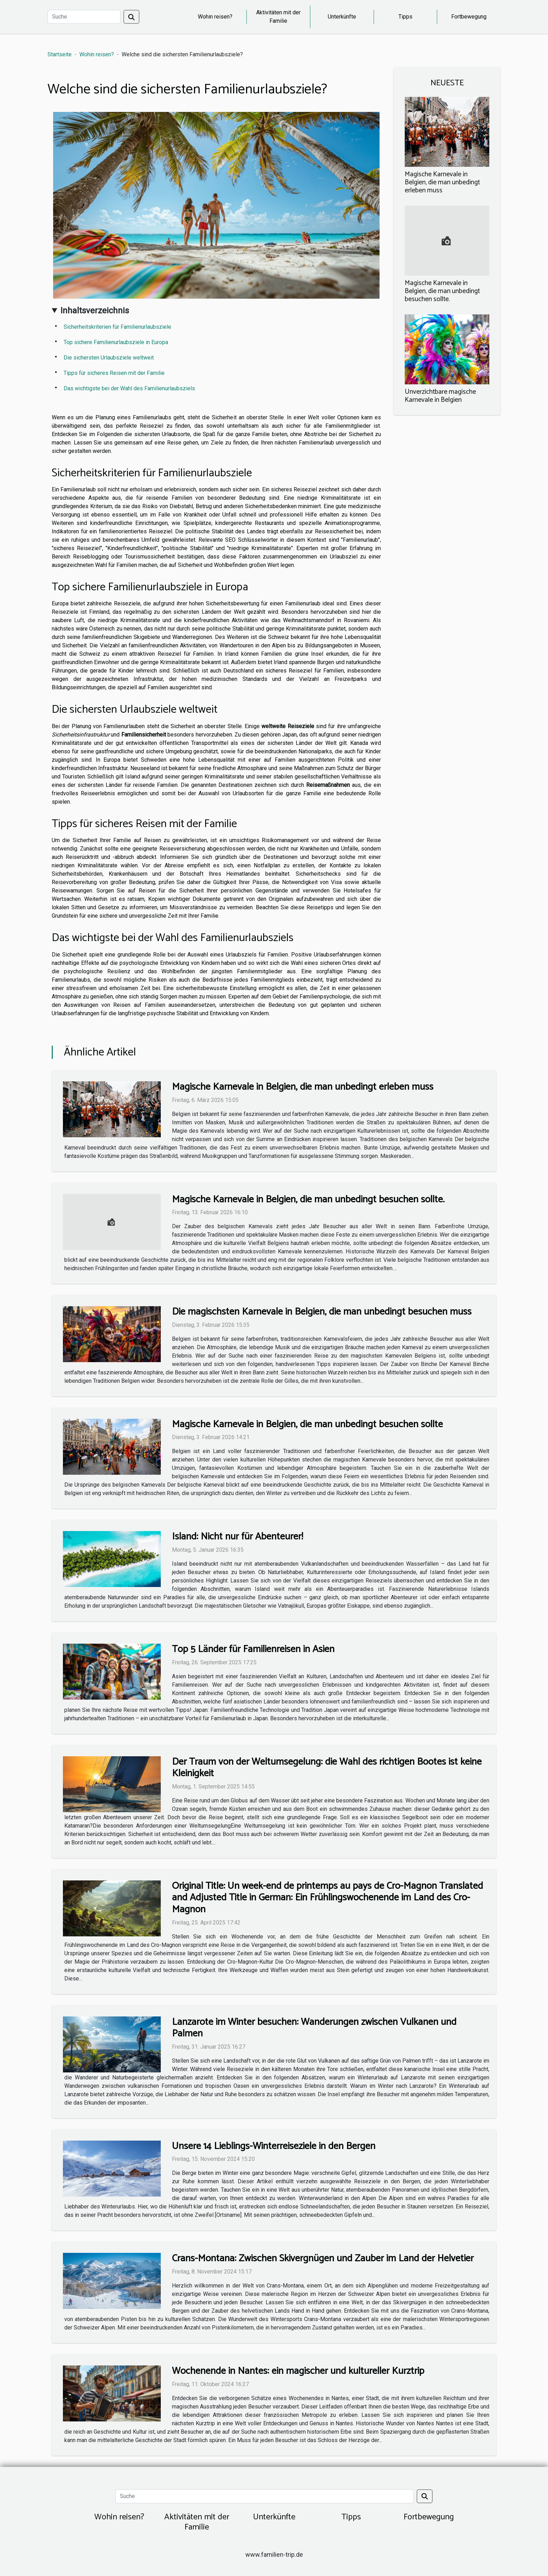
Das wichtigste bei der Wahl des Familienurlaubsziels (129, 388)
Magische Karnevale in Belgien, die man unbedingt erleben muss (442, 182)
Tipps (405, 16)
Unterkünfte (342, 16)
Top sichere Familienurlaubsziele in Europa (116, 342)
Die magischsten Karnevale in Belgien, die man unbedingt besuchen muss (321, 1312)
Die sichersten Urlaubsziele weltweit (109, 357)
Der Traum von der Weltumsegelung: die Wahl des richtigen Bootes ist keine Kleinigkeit (327, 1768)
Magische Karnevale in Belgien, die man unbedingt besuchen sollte (307, 1424)
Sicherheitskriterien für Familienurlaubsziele (117, 326)
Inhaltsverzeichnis (94, 310)
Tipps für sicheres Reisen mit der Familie (114, 373)
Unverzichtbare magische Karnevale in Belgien (440, 395)
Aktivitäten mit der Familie (278, 16)
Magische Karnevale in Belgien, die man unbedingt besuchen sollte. (442, 291)
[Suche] (84, 17)
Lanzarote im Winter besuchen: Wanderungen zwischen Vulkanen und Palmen (314, 2028)
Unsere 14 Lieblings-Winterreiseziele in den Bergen (273, 2146)
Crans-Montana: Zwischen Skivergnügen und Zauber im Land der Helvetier (323, 2258)
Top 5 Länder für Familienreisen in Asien (253, 1649)
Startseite (60, 54)
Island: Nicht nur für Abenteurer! (237, 1537)
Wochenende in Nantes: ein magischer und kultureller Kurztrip (298, 2371)
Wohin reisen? (215, 16)
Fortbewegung (468, 16)
